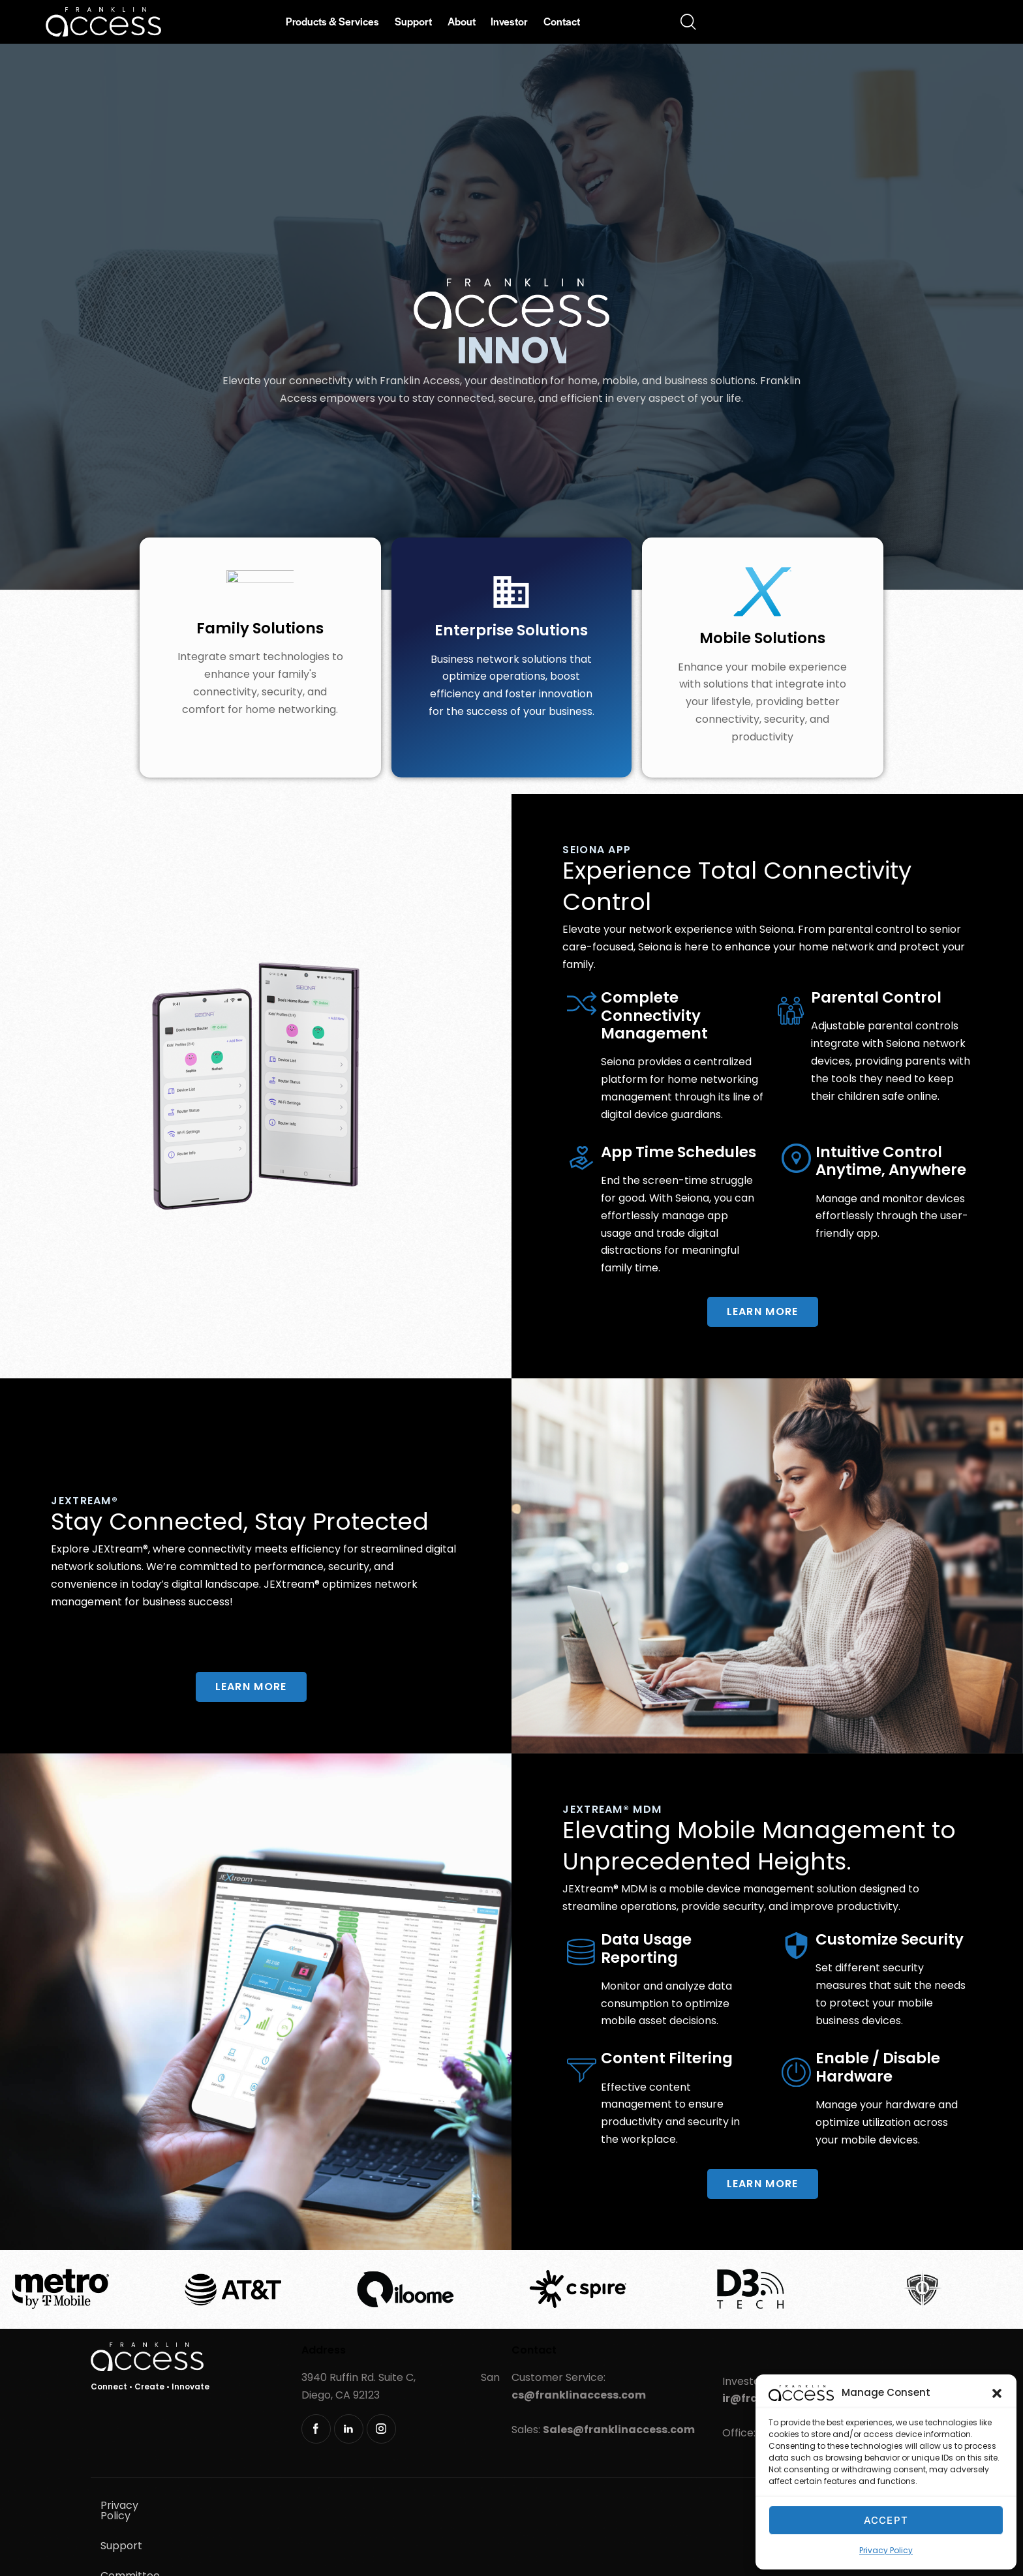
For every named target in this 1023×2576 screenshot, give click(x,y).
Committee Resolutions (312, 2505)
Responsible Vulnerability (372, 2535)
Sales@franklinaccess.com (619, 2429)
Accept (886, 2520)
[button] (996, 2393)
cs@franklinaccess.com (579, 2394)
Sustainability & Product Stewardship (194, 2535)
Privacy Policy (886, 2550)
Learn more (763, 1311)
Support (211, 2505)
